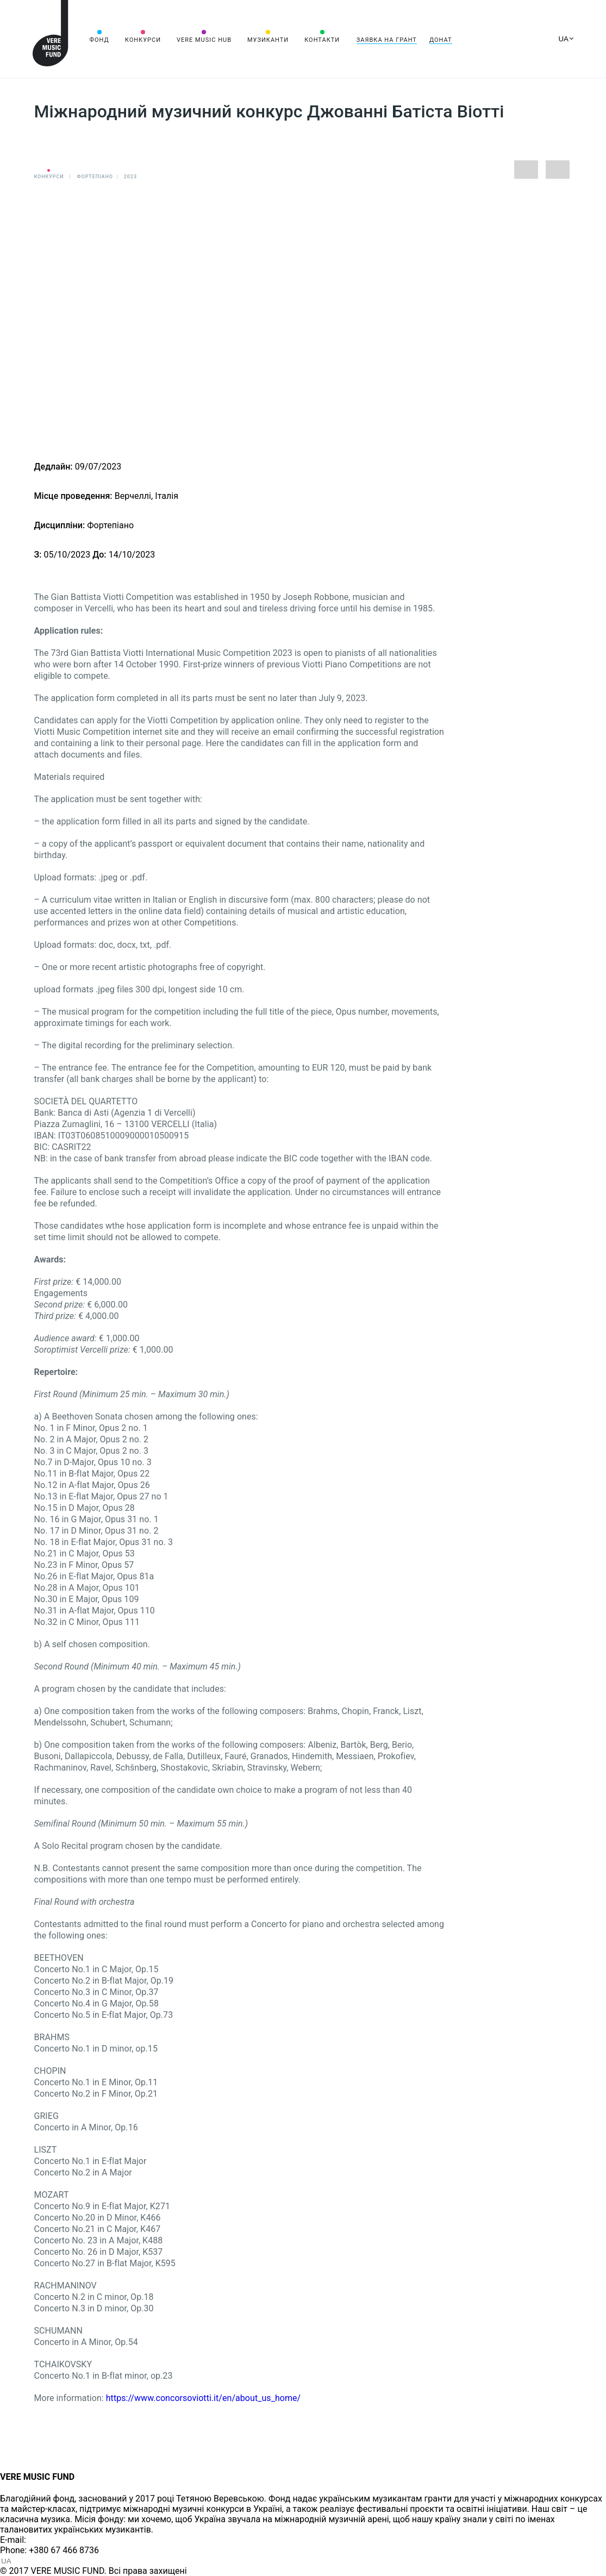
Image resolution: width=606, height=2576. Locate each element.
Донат (440, 39)
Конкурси (143, 39)
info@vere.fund (57, 2540)
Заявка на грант (387, 39)
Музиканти (268, 39)
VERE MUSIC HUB (204, 39)
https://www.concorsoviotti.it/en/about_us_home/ (204, 2398)
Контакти (322, 39)
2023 (130, 176)
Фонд (99, 39)
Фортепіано (95, 176)
